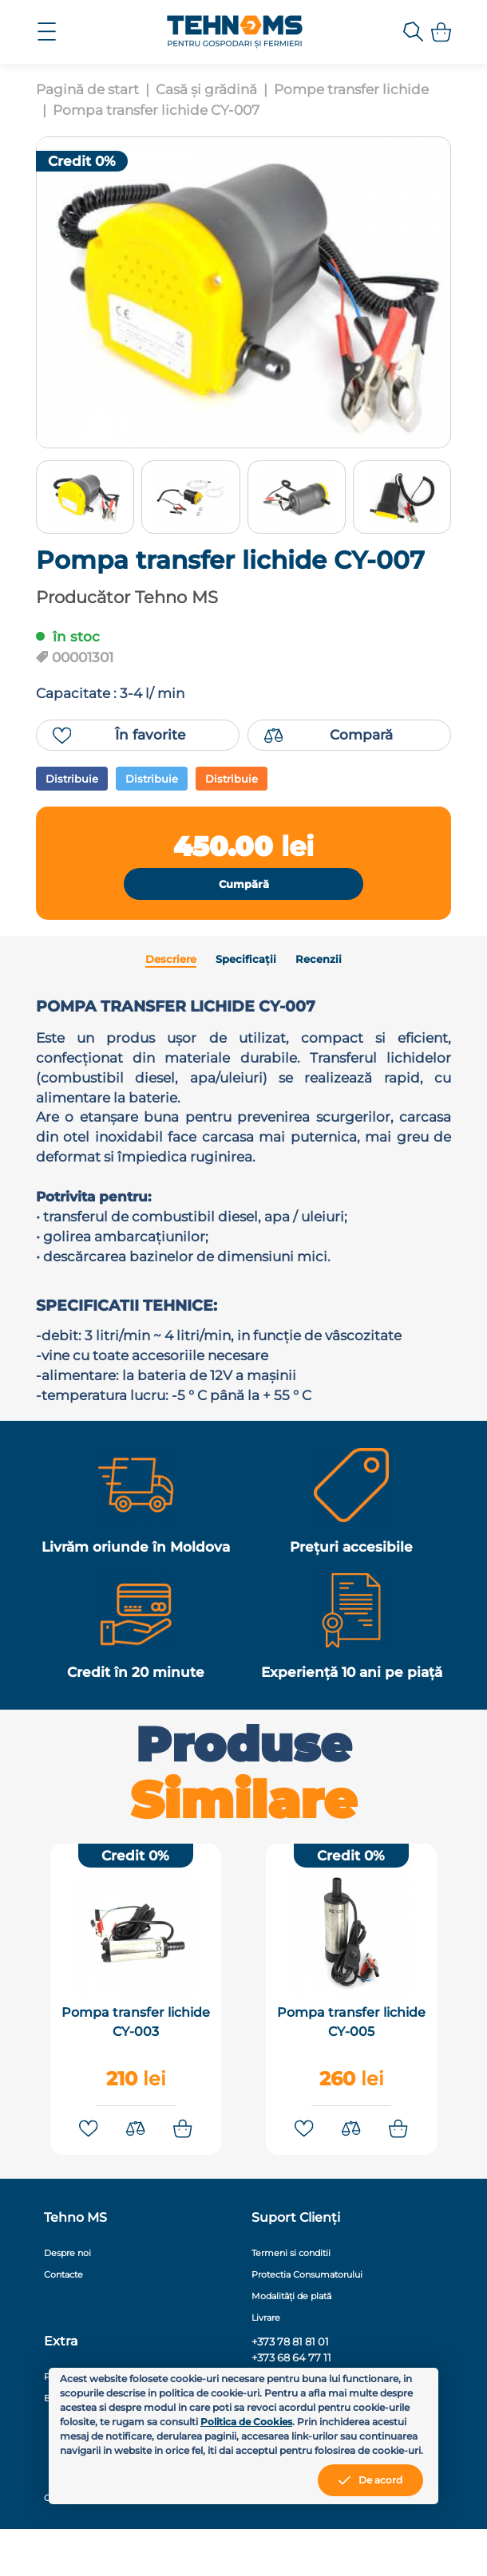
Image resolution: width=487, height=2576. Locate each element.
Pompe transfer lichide (351, 89)
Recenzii (318, 977)
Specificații (246, 977)
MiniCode (376, 2544)
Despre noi (67, 2300)
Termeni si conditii (291, 2300)
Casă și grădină (206, 89)
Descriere (170, 977)
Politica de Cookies (246, 2422)
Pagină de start (87, 89)
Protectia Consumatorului (306, 2321)
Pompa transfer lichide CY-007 (156, 110)
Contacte (63, 2321)
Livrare (265, 2364)
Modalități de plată (291, 2343)
